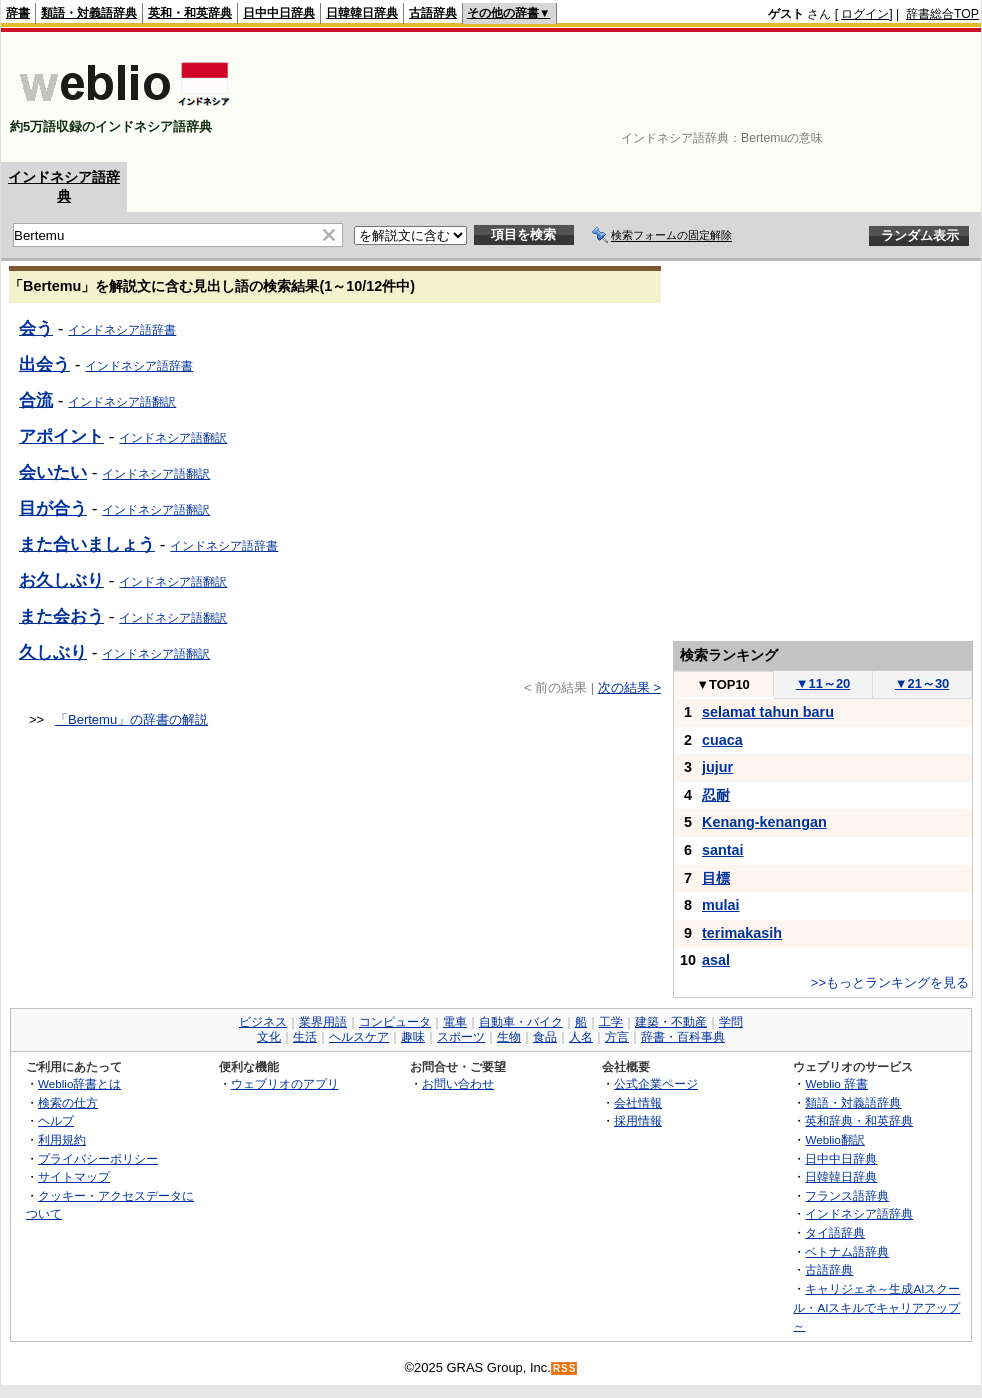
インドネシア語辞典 (859, 1213)
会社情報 (638, 1102)
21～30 (922, 683)
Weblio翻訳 (834, 1139)
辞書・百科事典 (683, 1037)
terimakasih (742, 933)
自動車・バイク (521, 1022)
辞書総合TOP (942, 14)
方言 (617, 1037)
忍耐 (716, 795)
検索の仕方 (68, 1102)
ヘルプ (56, 1120)
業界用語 (323, 1022)
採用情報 (638, 1120)
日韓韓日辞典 (362, 13)
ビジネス (263, 1022)
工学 (611, 1022)
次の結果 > (629, 687)
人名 (581, 1037)
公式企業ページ (656, 1083)
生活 (305, 1037)
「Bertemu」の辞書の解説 (131, 719)
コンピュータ (395, 1022)
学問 (731, 1022)
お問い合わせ (458, 1083)
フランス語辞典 (847, 1195)
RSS (565, 1368)
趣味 (413, 1037)
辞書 (18, 13)
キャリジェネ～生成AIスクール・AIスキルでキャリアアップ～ (876, 1307)
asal (716, 960)
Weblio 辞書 (836, 1083)
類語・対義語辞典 (89, 13)
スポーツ (461, 1037)
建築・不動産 (671, 1022)
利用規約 (62, 1139)
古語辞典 (433, 13)
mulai (721, 905)
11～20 (823, 683)
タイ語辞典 (835, 1232)
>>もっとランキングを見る (890, 982)
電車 (455, 1022)
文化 (269, 1037)
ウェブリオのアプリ (285, 1083)
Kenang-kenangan (764, 822)
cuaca (722, 740)
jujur (717, 767)
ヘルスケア (359, 1037)
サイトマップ (74, 1176)
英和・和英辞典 (190, 13)
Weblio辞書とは (79, 1083)
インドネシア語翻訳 (156, 654)
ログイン (865, 14)
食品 (545, 1037)
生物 (509, 1037)
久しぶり (53, 652)
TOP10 (723, 684)
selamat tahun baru (768, 712)
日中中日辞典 (279, 13)
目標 (716, 878)
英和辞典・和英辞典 (859, 1120)
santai (723, 850)
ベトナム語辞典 (847, 1251)
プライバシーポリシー (98, 1158)
